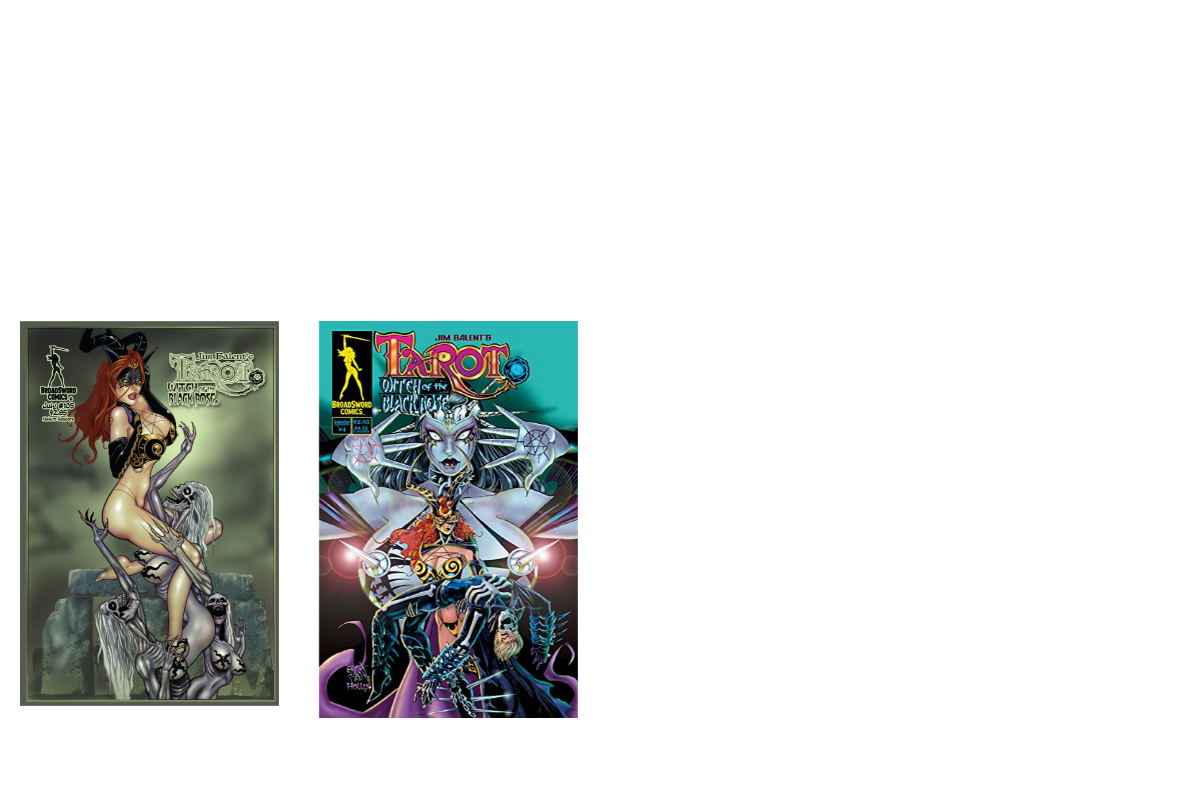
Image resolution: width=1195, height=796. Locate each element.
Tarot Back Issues (417, 235)
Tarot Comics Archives (671, 235)
